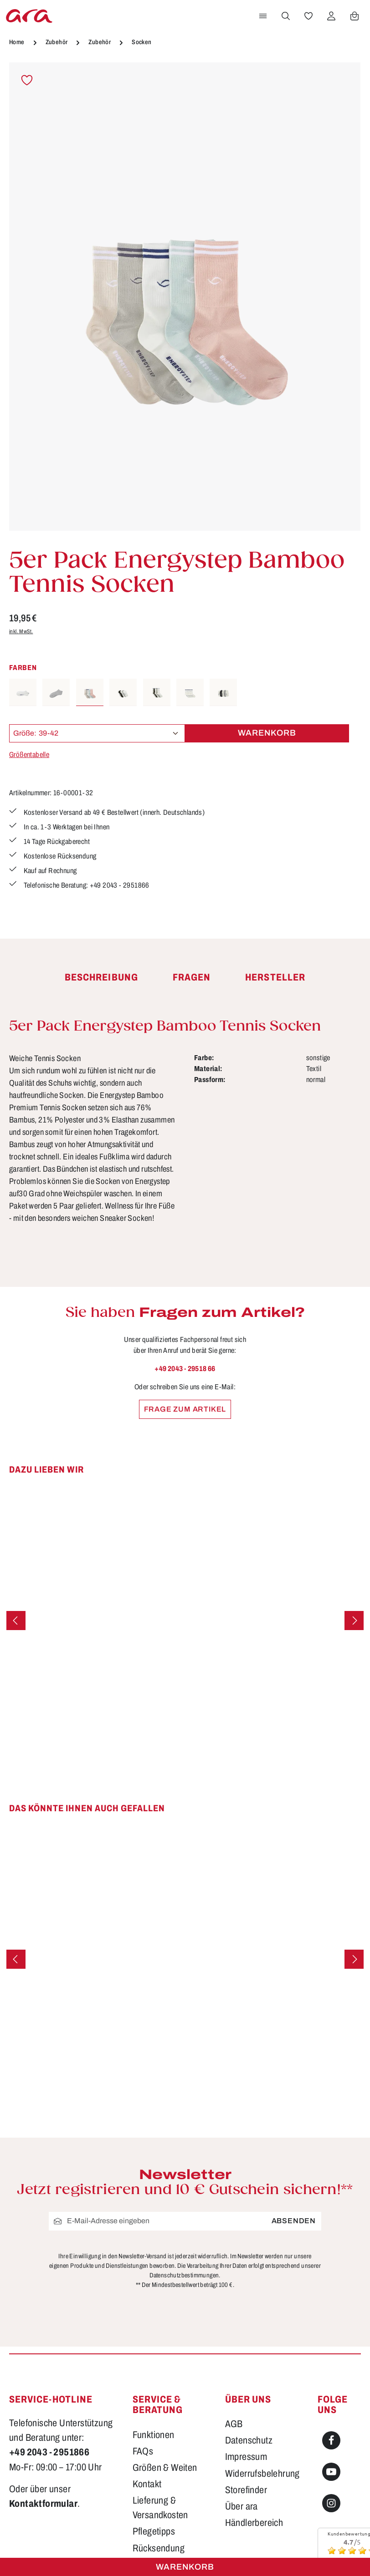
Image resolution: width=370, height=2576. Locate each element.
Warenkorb (185, 2566)
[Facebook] (331, 2440)
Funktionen (154, 2434)
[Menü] (263, 16)
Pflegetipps (154, 2531)
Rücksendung (159, 2548)
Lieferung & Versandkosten (160, 2507)
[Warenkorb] (354, 16)
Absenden (294, 2221)
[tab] (101, 977)
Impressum (246, 2456)
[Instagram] (331, 2503)
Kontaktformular (43, 2503)
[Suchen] (286, 16)
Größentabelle (29, 754)
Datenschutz (248, 2440)
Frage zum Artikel (185, 1409)
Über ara (241, 2506)
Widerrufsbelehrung (262, 2473)
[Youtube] (331, 2472)
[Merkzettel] (308, 16)
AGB (234, 2423)
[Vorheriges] (16, 1620)
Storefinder (246, 2490)
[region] (185, 296)
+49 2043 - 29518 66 (185, 1368)
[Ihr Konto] (331, 16)
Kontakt (147, 2484)
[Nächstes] (354, 1620)
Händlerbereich (254, 2522)
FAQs (143, 2451)
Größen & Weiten (165, 2467)
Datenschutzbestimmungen (184, 2275)
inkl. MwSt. (21, 631)
